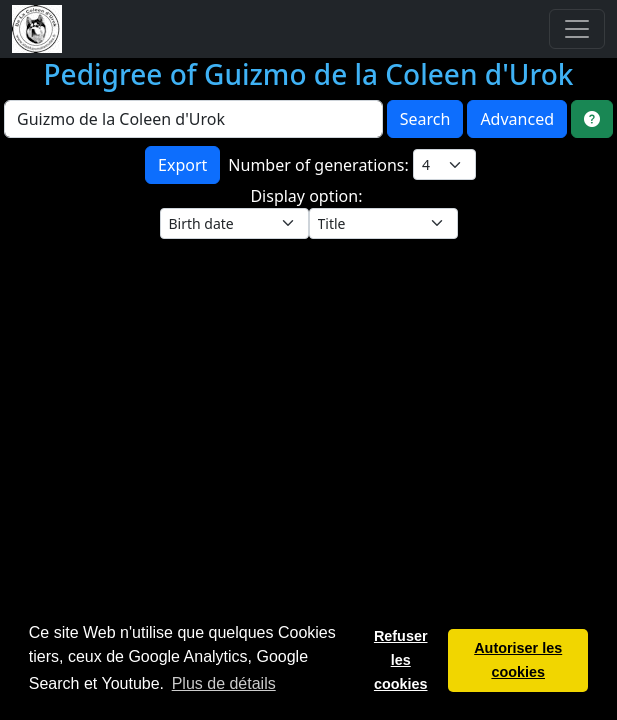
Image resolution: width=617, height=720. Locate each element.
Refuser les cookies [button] (401, 660)
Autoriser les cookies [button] (518, 660)
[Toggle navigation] (577, 29)
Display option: (308, 196)
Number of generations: (320, 165)
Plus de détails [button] (224, 683)
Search (425, 119)
